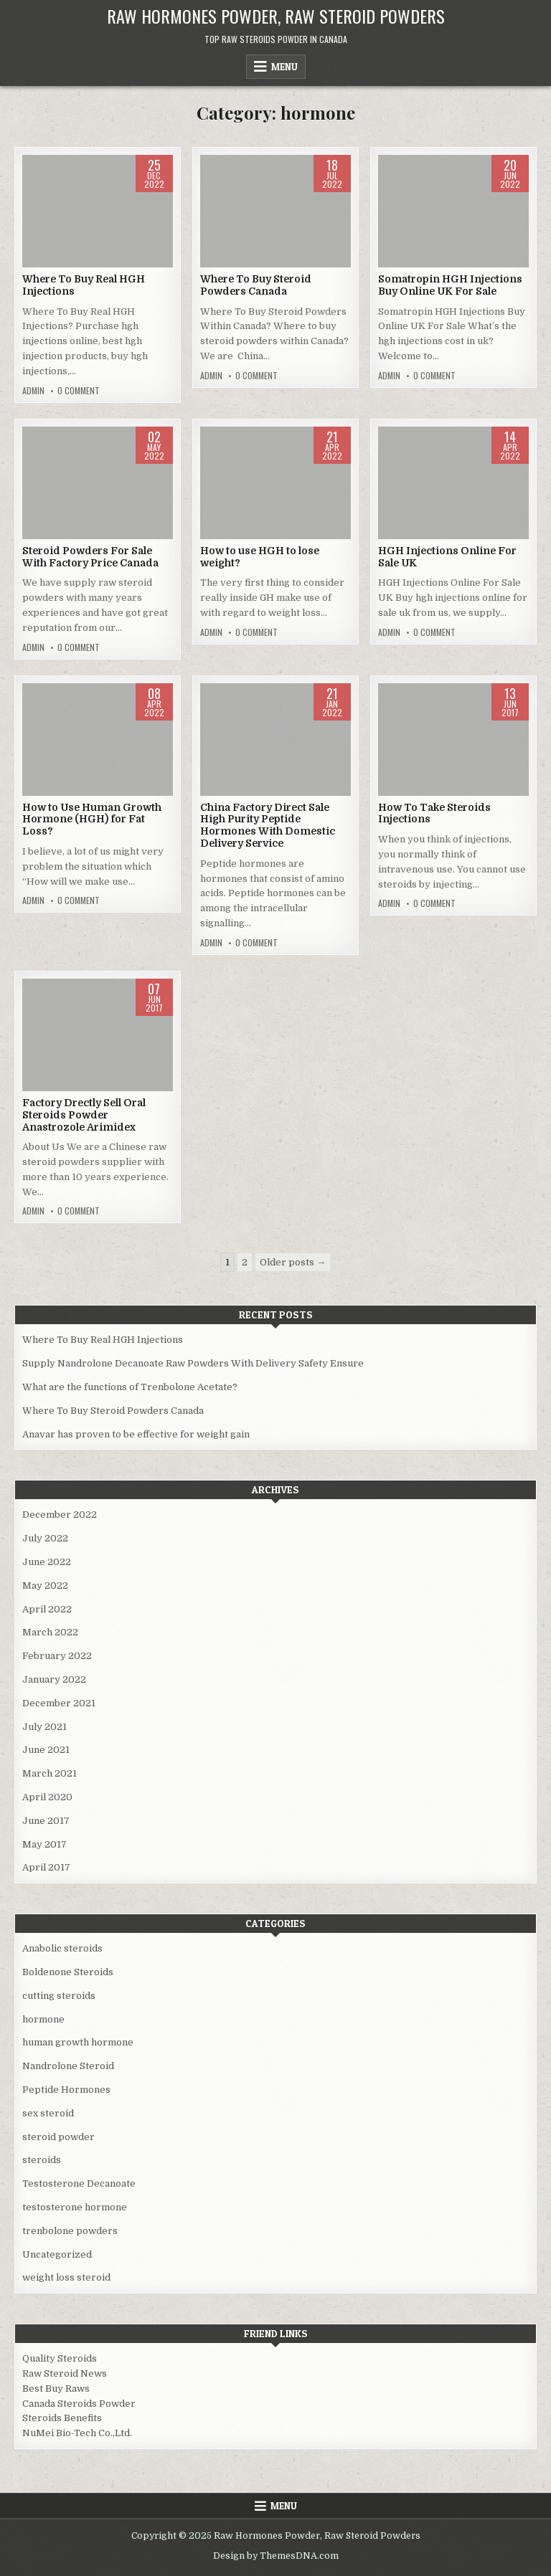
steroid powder (58, 2136)
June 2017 (46, 1820)
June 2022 (46, 1561)
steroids (41, 2159)
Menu (284, 66)
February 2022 (57, 1655)
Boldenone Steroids (67, 1972)
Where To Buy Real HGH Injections (102, 1339)
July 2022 (45, 1538)
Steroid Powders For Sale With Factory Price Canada (90, 557)
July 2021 (44, 1726)
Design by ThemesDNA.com (276, 2556)
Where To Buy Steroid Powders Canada (255, 285)
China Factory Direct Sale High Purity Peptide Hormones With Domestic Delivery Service (267, 825)
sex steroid (48, 2113)
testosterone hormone (74, 2207)
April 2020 (47, 1797)
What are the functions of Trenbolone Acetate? (129, 1387)
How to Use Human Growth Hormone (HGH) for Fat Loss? (91, 819)
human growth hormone (77, 2042)
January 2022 (54, 1679)
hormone (43, 2019)
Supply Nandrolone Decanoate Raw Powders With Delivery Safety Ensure (193, 1363)
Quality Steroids (59, 2358)
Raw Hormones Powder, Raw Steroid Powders (276, 16)
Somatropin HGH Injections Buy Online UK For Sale (450, 285)
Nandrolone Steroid (68, 2066)
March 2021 (49, 1773)
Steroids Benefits (62, 2418)
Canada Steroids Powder (79, 2403)
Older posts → (293, 1262)
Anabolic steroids (62, 1948)
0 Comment (78, 390)
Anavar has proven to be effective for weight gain (136, 1434)
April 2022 (47, 1609)
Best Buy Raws (56, 2388)
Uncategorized (57, 2254)
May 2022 (45, 1585)
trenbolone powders (70, 2230)
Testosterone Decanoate (79, 2183)
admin (33, 390)
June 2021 (46, 1749)
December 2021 (58, 1703)
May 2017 (44, 1844)
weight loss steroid (66, 2277)
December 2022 (59, 1514)
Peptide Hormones (66, 2089)
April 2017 (46, 1867)
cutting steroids (58, 1995)
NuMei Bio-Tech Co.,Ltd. (77, 2433)
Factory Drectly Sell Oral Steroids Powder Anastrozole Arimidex (84, 1115)
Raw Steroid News (64, 2373)
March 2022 (50, 1632)
